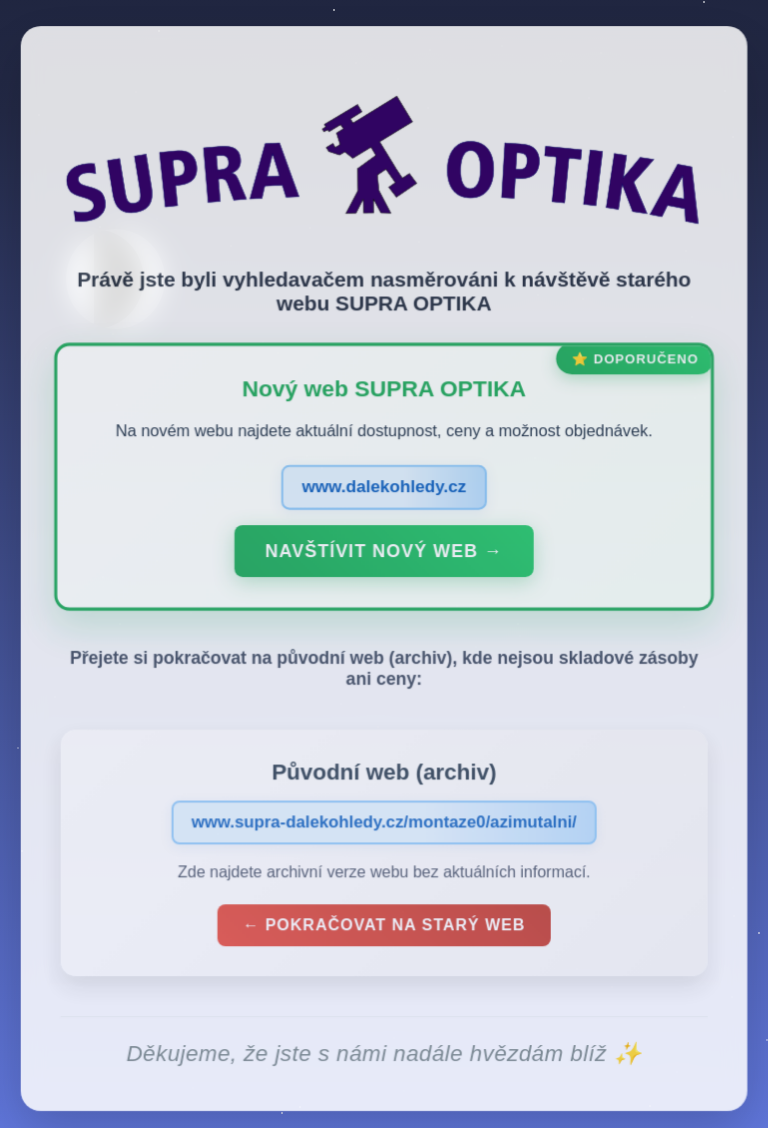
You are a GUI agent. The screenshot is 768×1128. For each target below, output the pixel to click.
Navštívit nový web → (383, 555)
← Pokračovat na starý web (384, 928)
